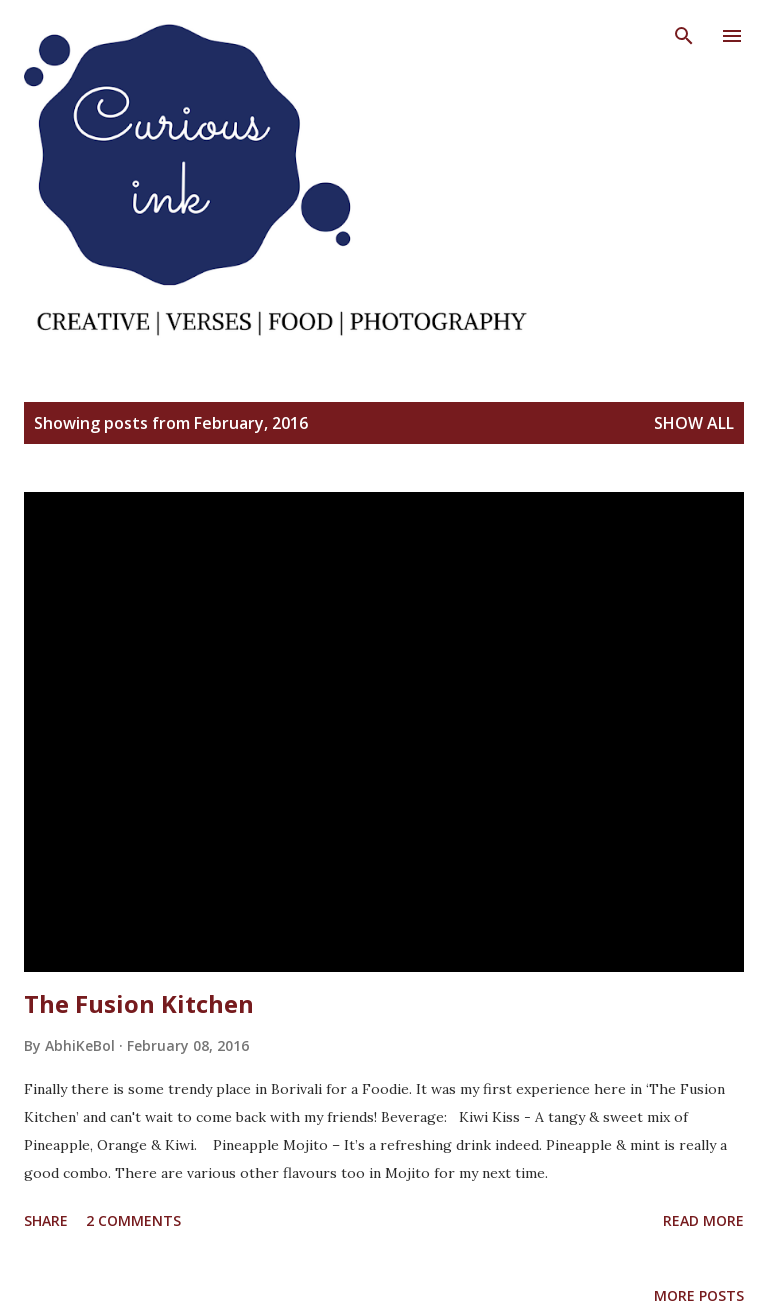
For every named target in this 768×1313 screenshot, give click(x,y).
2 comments (133, 1220)
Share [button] (46, 1220)
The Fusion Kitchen (139, 1003)
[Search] (684, 36)
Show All (694, 423)
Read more (703, 1220)
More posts (699, 1295)
